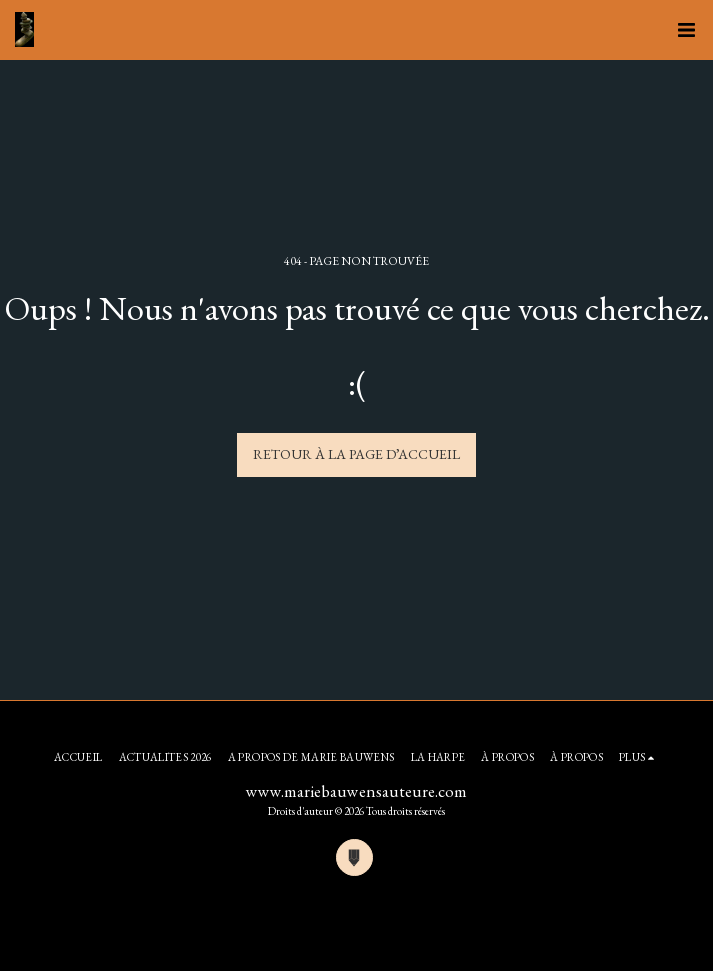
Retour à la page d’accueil (356, 454)
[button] (686, 30)
